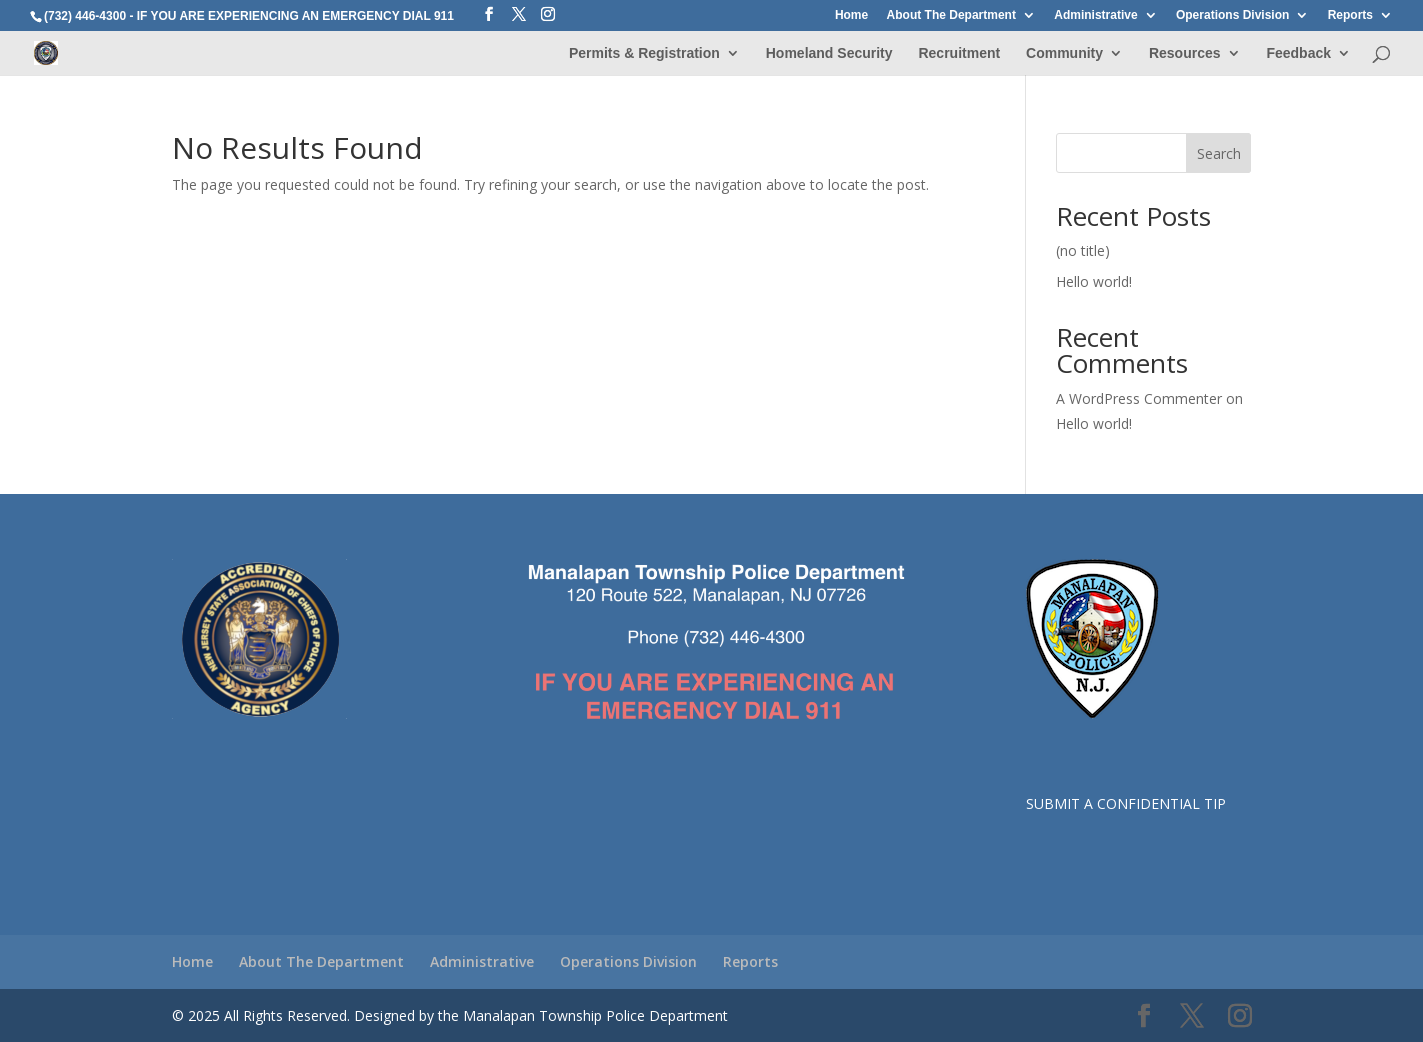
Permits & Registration (644, 53)
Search (1219, 153)
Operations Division (1232, 15)
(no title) (1083, 250)
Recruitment (959, 53)
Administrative (1095, 15)
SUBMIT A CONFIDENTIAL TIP (1126, 803)
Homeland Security (829, 53)
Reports (1350, 15)
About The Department (951, 15)
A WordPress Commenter (1139, 398)
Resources (1185, 53)
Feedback (1298, 53)
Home (851, 15)
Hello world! (1094, 281)
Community (1064, 53)
